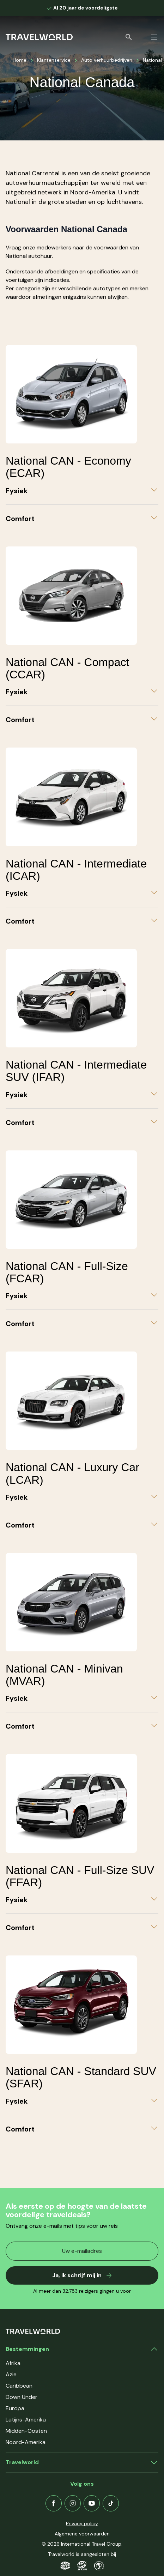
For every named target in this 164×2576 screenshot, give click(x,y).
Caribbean (19, 2385)
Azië (11, 2374)
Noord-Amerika (25, 2442)
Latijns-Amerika (26, 2419)
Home (19, 60)
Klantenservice (54, 60)
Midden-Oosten (26, 2431)
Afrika (13, 2363)
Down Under (21, 2397)
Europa (15, 2408)
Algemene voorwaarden (82, 2533)
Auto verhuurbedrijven (106, 60)
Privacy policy (82, 2523)
